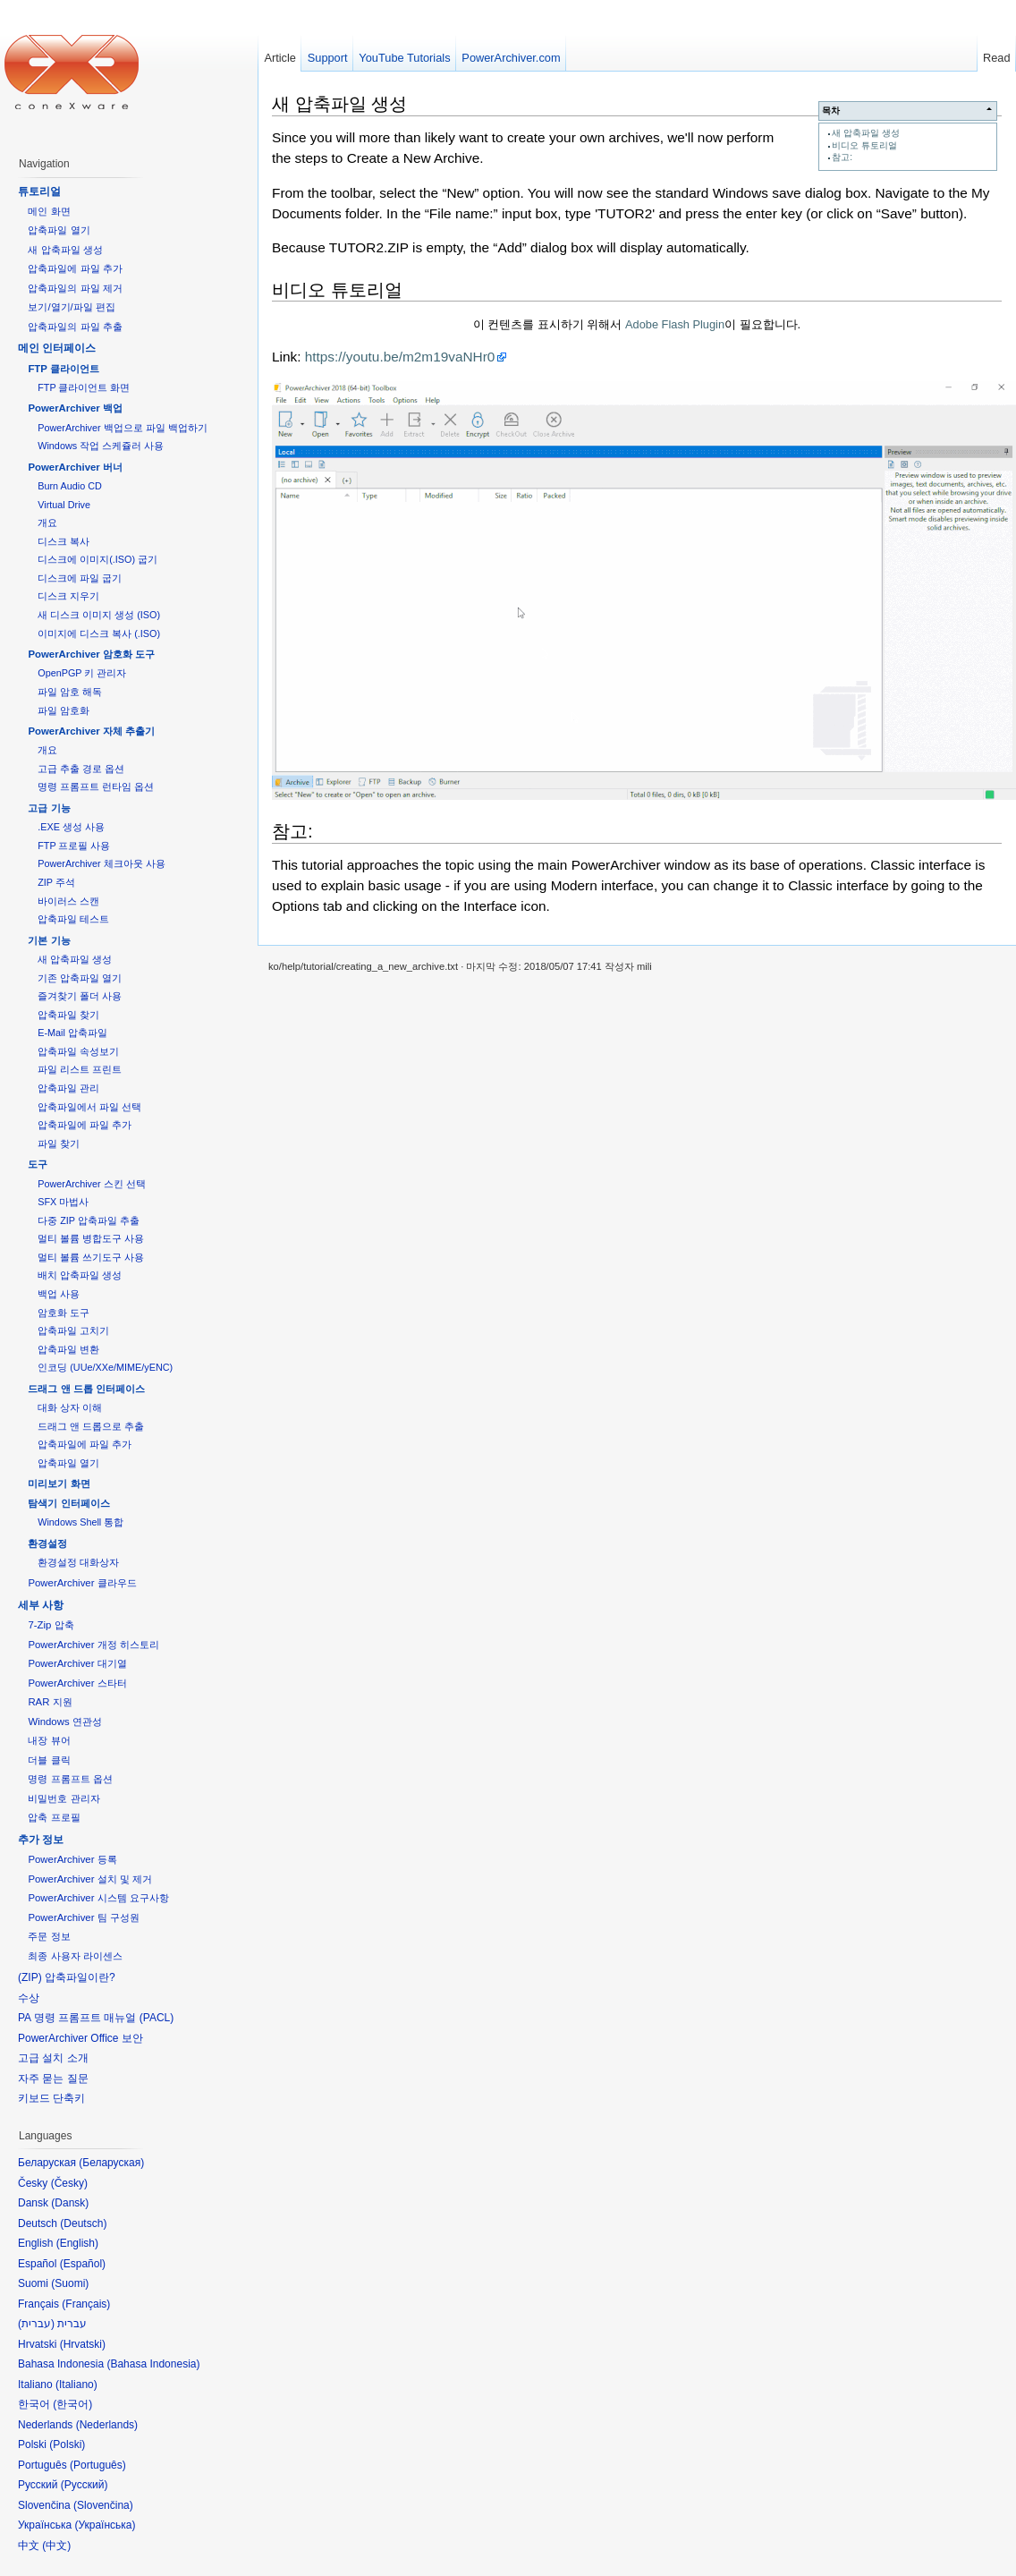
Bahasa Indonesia (153, 2364)
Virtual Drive (64, 504)
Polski (67, 2444)
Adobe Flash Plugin (674, 324)
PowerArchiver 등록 (72, 1859)
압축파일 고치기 (73, 1330)
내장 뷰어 (49, 1740)
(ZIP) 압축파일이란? (66, 1977)
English (77, 2243)
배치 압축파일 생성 (80, 1275)
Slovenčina (103, 2505)
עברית (36, 2323)
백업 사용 (59, 1293)
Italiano (76, 2384)
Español (83, 2263)
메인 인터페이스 (57, 348)
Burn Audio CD (70, 485)
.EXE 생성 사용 (71, 826)
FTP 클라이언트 (63, 368)
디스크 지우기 (68, 596)
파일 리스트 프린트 (80, 1069)
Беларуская (111, 2162)
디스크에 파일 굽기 (80, 578)
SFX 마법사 (63, 1201)
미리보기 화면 (58, 1483)
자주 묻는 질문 (53, 2078)
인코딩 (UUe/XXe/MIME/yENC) (105, 1367)
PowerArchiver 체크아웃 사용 (101, 863)
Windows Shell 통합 (80, 1522)
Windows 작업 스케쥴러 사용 (101, 445)
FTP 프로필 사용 (74, 845)
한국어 (72, 2404)
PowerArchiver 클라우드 (82, 1582)
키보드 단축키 (51, 2098)
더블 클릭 (49, 1760)
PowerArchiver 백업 (75, 408)
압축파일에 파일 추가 (75, 268)
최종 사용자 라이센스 (75, 1956)
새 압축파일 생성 (866, 133)
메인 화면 (49, 211)
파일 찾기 (59, 1143)
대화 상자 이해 (70, 1407)
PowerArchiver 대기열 (77, 1663)
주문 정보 (49, 1936)
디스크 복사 (63, 541)
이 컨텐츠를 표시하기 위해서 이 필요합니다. (636, 324)
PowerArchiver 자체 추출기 (91, 731)
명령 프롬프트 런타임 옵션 (96, 786)
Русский (84, 2484)
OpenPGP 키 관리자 (82, 672)
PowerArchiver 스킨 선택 (91, 1183)
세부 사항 (41, 1605)
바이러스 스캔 (68, 901)
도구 (37, 1164)
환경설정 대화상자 (78, 1562)
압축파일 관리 (68, 1088)
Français (85, 2304)
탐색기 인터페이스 (68, 1503)
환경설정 (47, 1543)
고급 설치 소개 (53, 2058)
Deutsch (83, 2223)
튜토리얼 (39, 191)
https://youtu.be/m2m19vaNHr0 (400, 356)
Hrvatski (83, 2344)
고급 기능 (49, 808)
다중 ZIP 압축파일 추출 (89, 1220)
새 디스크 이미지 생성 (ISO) (99, 614)
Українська (104, 2525)
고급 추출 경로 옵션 (81, 768)
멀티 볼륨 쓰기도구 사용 (91, 1257)
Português (98, 2465)
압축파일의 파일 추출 (75, 326)
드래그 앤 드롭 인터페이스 (86, 1388)
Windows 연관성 (64, 1721)
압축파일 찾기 (68, 1014)
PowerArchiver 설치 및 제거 (90, 1879)
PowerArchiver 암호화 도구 (91, 654)
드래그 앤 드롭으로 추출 (91, 1426)
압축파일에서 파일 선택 (89, 1106)
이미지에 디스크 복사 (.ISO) (99, 633)
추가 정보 (41, 1839)
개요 (47, 522)
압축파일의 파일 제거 (75, 288)
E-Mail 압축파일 (72, 1032)
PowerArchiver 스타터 (77, 1683)
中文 (56, 2545)
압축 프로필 (54, 1817)
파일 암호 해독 (70, 691)
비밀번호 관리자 (63, 1798)
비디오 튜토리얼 (864, 145)
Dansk (70, 2203)
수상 (28, 1998)
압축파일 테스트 (73, 919)
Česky (69, 2183)
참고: (842, 157)
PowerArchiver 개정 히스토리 (93, 1644)
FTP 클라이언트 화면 (84, 387)
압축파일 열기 (58, 230)
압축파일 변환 (68, 1349)
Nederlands (107, 2425)
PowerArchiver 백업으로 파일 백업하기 (122, 427)
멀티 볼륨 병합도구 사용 (91, 1238)
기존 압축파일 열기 (80, 978)
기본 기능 (49, 940)
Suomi (70, 2283)
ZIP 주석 (56, 882)
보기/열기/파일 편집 (71, 307)
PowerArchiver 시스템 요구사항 (98, 1897)
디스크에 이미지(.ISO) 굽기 (97, 559)
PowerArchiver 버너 (75, 467)
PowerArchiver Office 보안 (80, 2038)
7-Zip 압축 (50, 1625)
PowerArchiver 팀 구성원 (83, 1917)
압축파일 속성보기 (78, 1051)
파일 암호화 (63, 710)
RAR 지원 (50, 1701)
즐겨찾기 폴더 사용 (80, 995)
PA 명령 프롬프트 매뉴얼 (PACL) (96, 2017)
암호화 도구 (63, 1312)
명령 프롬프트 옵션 (70, 1778)
